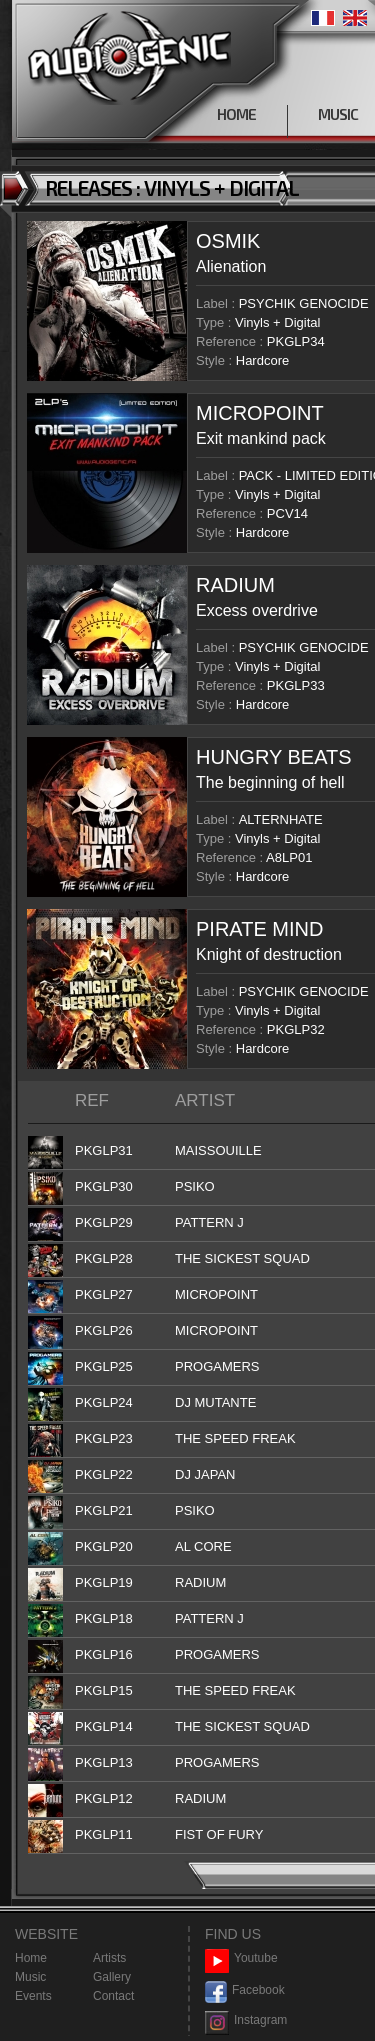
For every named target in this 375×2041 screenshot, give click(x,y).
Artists (109, 1958)
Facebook (245, 1990)
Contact (113, 1996)
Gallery (112, 1977)
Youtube (241, 1958)
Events (33, 1996)
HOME (236, 114)
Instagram (246, 2020)
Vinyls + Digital (277, 322)
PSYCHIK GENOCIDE (304, 303)
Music (30, 1977)
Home (31, 1958)
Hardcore (262, 360)
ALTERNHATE (281, 819)
